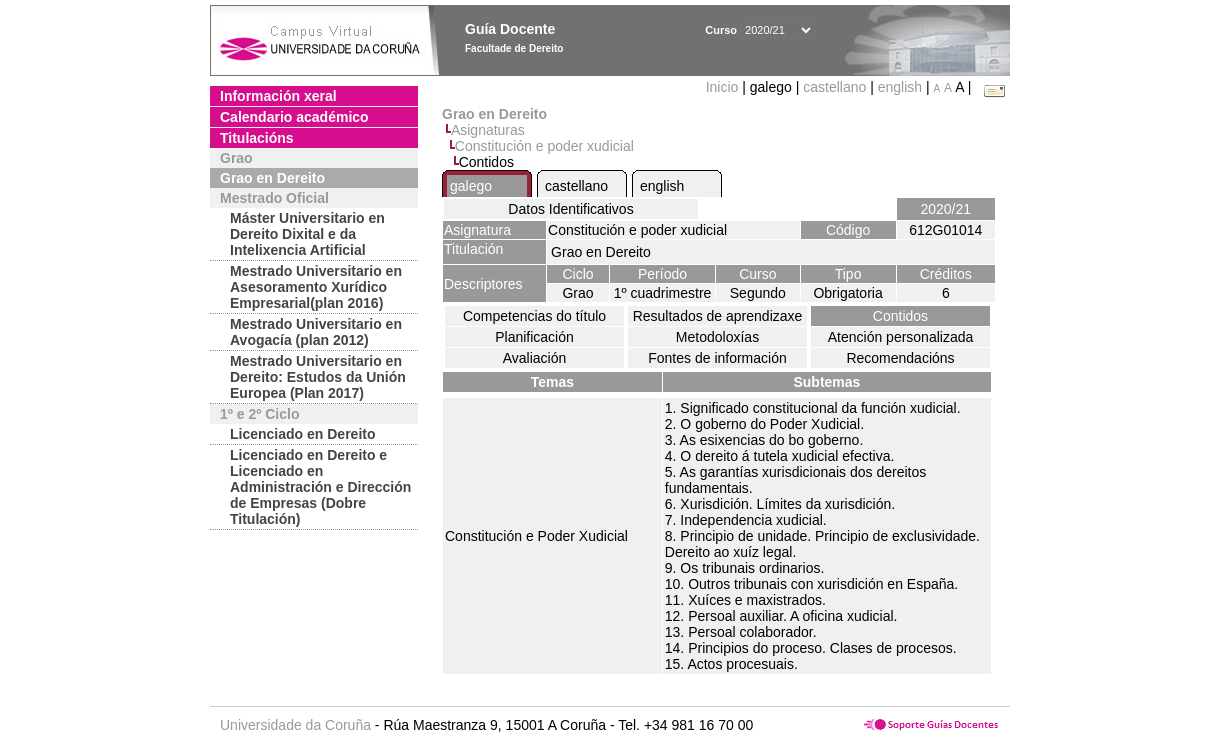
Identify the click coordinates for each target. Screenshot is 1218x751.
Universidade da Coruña (295, 725)
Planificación (534, 337)
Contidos (900, 316)
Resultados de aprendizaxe (718, 316)
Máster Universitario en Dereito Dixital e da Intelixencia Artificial (307, 234)
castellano (834, 87)
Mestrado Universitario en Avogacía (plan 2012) (316, 332)
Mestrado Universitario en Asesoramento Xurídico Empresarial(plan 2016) (316, 287)
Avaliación (535, 358)
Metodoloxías (717, 337)
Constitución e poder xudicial (544, 146)
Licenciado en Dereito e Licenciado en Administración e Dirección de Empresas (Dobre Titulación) (320, 487)
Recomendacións (900, 358)
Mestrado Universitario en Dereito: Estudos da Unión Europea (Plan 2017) (318, 377)
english (900, 87)
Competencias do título (534, 316)
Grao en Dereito (272, 178)
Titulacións (257, 138)
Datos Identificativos (570, 209)
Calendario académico (294, 117)
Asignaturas (488, 130)
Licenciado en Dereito (302, 434)
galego (471, 186)
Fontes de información (717, 358)
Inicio (724, 87)
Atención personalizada (901, 337)
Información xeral (278, 96)
